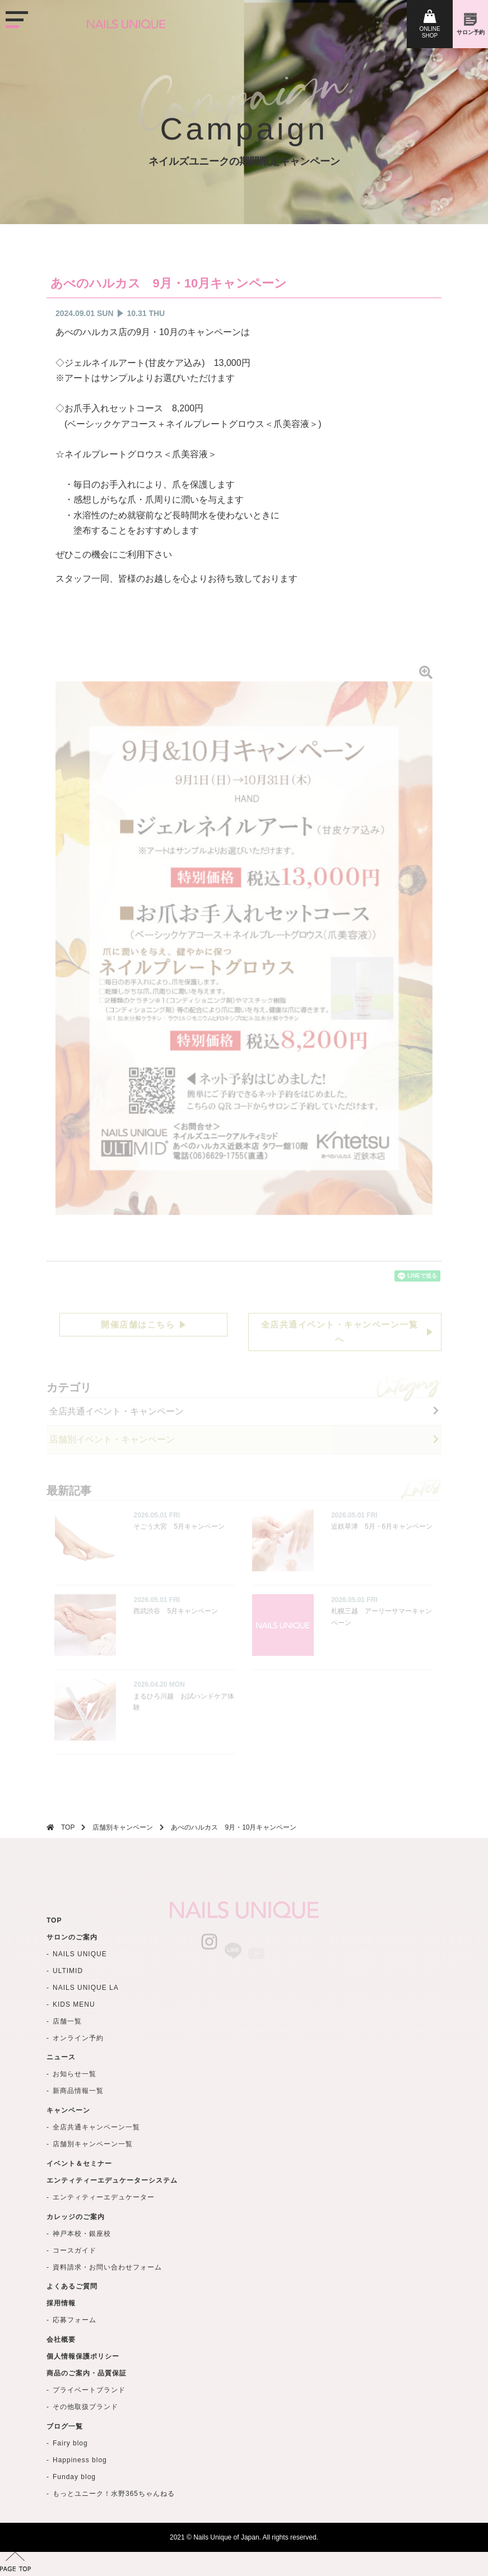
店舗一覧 (67, 2072)
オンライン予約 (78, 2088)
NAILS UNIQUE (80, 2004)
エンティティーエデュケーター (104, 2251)
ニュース (61, 2111)
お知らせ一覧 (74, 2128)
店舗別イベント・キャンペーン (112, 1439)
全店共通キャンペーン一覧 (96, 2181)
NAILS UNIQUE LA (86, 2038)
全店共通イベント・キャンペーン (116, 1411)
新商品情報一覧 (78, 2145)
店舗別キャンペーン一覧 (93, 2198)
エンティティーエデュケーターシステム (112, 2234)
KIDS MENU (74, 2055)
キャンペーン (68, 2165)
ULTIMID (68, 2021)
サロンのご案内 (72, 1988)
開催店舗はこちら (138, 1324)
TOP (68, 1827)
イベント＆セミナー (79, 2217)
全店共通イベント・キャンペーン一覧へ (340, 1332)
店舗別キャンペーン (122, 1827)
